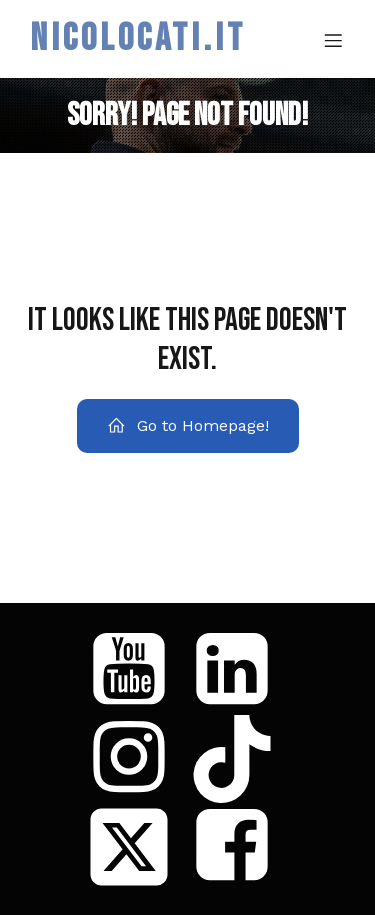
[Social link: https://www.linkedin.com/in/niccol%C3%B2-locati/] (239, 671)
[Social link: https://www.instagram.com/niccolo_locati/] (136, 759)
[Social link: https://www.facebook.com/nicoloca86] (239, 847)
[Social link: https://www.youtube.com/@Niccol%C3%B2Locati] (136, 671)
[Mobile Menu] (333, 40)
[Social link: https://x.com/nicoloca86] (136, 847)
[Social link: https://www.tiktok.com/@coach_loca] (239, 759)
